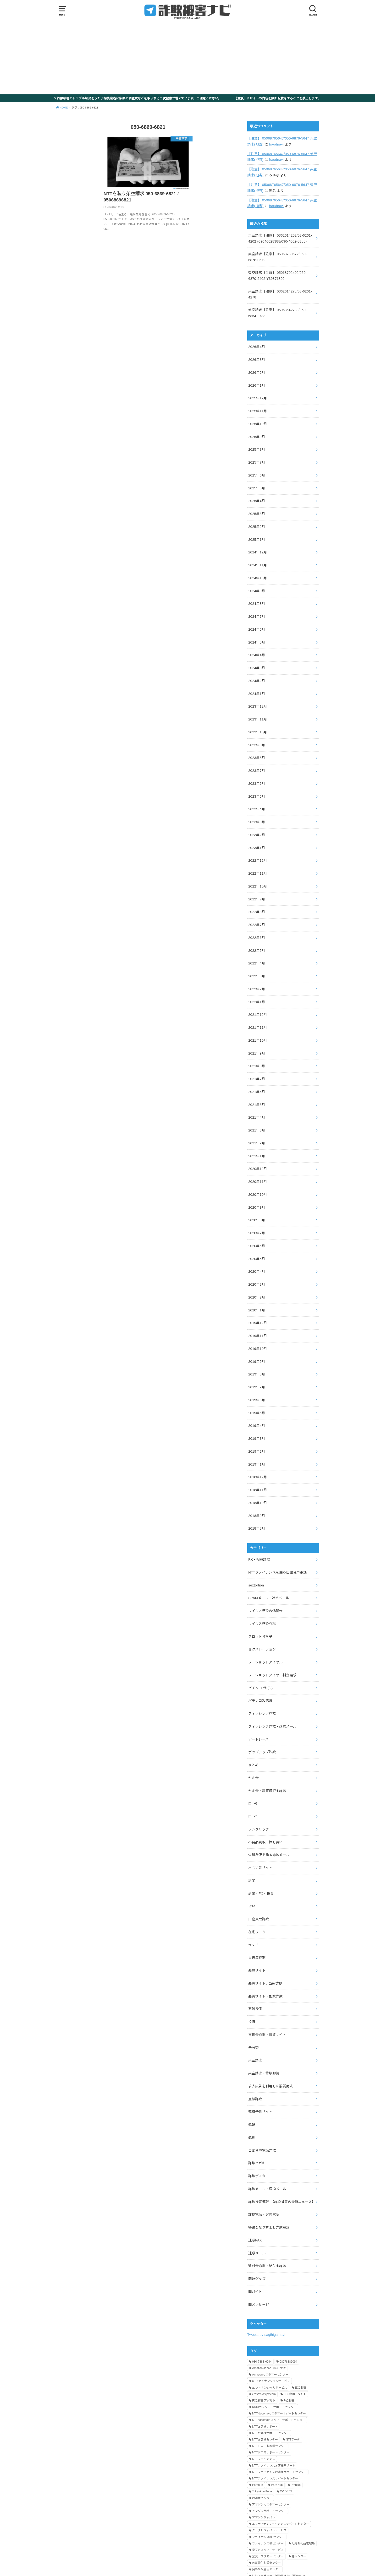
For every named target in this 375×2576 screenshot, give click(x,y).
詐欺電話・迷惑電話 (263, 2178)
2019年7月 (256, 1365)
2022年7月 (256, 910)
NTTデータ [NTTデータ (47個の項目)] (293, 2401)
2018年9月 (256, 1491)
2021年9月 (256, 1037)
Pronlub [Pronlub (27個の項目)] (296, 2447)
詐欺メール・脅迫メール (267, 2153)
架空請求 (255, 2027)
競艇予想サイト (260, 2077)
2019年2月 (256, 1428)
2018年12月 (257, 1453)
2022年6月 (256, 923)
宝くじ (253, 1913)
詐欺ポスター (258, 2140)
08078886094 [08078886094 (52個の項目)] (288, 2323)
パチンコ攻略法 (260, 1673)
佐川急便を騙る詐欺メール (268, 1825)
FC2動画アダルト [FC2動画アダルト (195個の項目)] (295, 2356)
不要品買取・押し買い (265, 1812)
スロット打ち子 (260, 1610)
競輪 (251, 2090)
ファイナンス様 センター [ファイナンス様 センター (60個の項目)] (268, 2498)
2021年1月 (256, 1138)
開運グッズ (256, 2241)
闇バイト (255, 2254)
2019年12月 (257, 1302)
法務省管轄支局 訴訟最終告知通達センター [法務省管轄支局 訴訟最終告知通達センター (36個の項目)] (280, 2537)
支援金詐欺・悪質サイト (267, 2001)
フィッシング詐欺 (262, 1686)
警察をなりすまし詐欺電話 (268, 2191)
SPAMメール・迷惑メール (268, 1572)
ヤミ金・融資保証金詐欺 (267, 1762)
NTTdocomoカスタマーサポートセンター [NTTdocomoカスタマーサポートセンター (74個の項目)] (278, 2382)
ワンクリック (258, 1799)
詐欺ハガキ (256, 2128)
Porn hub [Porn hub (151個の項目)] (277, 2447)
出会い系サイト (260, 1837)
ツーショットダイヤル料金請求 (272, 1648)
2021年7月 (256, 1062)
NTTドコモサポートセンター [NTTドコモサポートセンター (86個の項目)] (270, 2414)
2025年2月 (256, 519)
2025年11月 (257, 406)
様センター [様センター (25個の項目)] (299, 2518)
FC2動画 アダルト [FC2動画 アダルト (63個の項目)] (264, 2362)
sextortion (256, 1560)
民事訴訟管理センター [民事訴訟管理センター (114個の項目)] (266, 2531)
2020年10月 (257, 1175)
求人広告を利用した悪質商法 (270, 2052)
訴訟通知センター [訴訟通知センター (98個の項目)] (263, 2544)
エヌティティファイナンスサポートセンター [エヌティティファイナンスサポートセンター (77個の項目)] (280, 2486)
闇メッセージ (258, 2266)
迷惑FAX (255, 2203)
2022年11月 (257, 860)
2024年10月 (257, 570)
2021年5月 (256, 1087)
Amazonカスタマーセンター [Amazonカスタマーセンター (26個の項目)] (270, 2336)
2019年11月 (257, 1314)
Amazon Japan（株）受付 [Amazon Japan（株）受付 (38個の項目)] (269, 2330)
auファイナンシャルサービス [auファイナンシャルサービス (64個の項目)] (271, 2343)
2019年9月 (256, 1340)
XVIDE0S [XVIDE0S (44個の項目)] (286, 2453)
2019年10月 (257, 1327)
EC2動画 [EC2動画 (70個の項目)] (300, 2349)
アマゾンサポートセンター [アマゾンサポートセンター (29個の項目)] (269, 2473)
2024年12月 (257, 545)
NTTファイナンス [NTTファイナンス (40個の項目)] (263, 2421)
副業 (251, 1850)
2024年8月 (256, 595)
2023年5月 (256, 784)
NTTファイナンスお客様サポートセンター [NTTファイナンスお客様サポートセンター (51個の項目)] (279, 2434)
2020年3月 (256, 1264)
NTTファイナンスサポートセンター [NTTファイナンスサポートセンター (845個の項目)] (275, 2440)
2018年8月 (256, 1504)
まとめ (253, 1736)
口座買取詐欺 (258, 1888)
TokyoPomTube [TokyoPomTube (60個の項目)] (262, 2453)
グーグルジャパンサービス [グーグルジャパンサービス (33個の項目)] (269, 2492)
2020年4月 (256, 1251)
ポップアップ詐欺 (262, 1724)
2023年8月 (256, 746)
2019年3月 (256, 1415)
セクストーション (262, 1623)
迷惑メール (256, 2216)
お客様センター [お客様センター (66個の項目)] (262, 2460)
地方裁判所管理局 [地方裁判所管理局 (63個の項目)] (303, 2505)
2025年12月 (257, 393)
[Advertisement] (187, 58)
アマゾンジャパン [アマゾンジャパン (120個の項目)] (263, 2479)
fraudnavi (276, 144)
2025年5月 (256, 481)
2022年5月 (256, 936)
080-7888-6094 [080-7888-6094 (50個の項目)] (261, 2323)
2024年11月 (257, 557)
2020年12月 (257, 1150)
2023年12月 (257, 696)
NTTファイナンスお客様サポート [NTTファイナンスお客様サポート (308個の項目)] (273, 2427)
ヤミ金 (253, 1749)
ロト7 (252, 1787)
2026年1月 (256, 380)
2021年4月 (256, 1100)
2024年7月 (256, 608)
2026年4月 (256, 343)
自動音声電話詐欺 (262, 2115)
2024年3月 (256, 658)
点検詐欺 (255, 2065)
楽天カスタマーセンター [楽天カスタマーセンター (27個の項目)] (268, 2518)
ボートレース (258, 1711)
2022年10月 (257, 873)
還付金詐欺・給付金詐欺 (267, 2228)
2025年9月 (256, 431)
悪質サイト (256, 1938)
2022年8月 (256, 898)
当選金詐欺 (256, 1926)
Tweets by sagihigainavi (266, 2297)
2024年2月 (256, 671)
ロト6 (252, 1774)
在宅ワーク (256, 1900)
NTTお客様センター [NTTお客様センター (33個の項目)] (265, 2401)
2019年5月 (256, 1390)
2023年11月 (257, 708)
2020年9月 (256, 1188)
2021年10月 (257, 1024)
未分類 (253, 2014)
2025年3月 (256, 507)
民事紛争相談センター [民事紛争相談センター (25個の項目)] (266, 2525)
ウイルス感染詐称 (262, 1597)
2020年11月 (257, 1163)
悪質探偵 (255, 1976)
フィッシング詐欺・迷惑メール (272, 1698)
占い (251, 1875)
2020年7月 (256, 1213)
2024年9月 (256, 582)
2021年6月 (256, 1075)
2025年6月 (256, 469)
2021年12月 (257, 999)
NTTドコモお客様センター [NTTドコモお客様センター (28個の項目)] (269, 2408)
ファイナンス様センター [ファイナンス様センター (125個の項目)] (268, 2505)
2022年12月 (257, 847)
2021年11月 (257, 1011)
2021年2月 (256, 1125)
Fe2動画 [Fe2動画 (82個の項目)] (289, 2362)
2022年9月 (256, 885)
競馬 (251, 2102)
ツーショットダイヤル (265, 1635)
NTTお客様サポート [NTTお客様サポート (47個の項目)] (265, 2388)
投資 (251, 1989)
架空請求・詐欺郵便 (263, 2039)
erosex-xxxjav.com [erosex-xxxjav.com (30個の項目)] (264, 2356)
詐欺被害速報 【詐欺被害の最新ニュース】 (281, 2165)
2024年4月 (256, 645)
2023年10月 (257, 721)
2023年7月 (256, 759)
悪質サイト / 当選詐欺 (265, 1951)
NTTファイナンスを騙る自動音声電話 (277, 1547)
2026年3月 (256, 355)
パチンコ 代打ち (260, 1661)
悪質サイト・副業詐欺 (265, 1963)
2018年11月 (257, 1466)
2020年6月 (256, 1226)
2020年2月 (256, 1276)
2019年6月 (256, 1377)
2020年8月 (256, 1201)
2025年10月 (257, 418)
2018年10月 (257, 1478)
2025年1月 (256, 532)
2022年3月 (256, 961)
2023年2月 (256, 822)
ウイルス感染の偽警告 (265, 1585)
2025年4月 (256, 494)
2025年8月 (256, 443)
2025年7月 (256, 456)
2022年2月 (256, 973)
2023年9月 (256, 734)
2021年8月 (256, 1049)
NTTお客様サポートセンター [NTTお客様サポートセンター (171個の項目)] (270, 2395)
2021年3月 (256, 1112)
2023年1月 (256, 835)
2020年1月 (256, 1289)
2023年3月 (256, 810)
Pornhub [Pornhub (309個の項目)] (257, 2447)
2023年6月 (256, 772)
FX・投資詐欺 (259, 1534)
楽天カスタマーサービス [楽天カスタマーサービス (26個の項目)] (268, 2512)
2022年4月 (256, 948)
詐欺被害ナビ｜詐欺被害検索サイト (184, 2566)
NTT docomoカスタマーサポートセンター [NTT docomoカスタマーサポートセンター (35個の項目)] (279, 2375)
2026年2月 (256, 368)
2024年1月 (256, 683)
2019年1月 (256, 1441)
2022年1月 (256, 986)
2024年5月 (256, 633)
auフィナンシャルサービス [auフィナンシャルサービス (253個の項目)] (269, 2349)
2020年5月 (256, 1239)
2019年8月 (256, 1352)
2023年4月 (256, 797)
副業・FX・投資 (260, 1863)
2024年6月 (256, 620)
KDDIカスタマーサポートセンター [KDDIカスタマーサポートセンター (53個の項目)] (274, 2369)
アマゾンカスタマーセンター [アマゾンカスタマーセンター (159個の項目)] (270, 2466)
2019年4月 (256, 1403)
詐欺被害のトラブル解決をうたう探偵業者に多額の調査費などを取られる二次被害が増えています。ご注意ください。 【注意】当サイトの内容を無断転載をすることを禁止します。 (188, 98)
